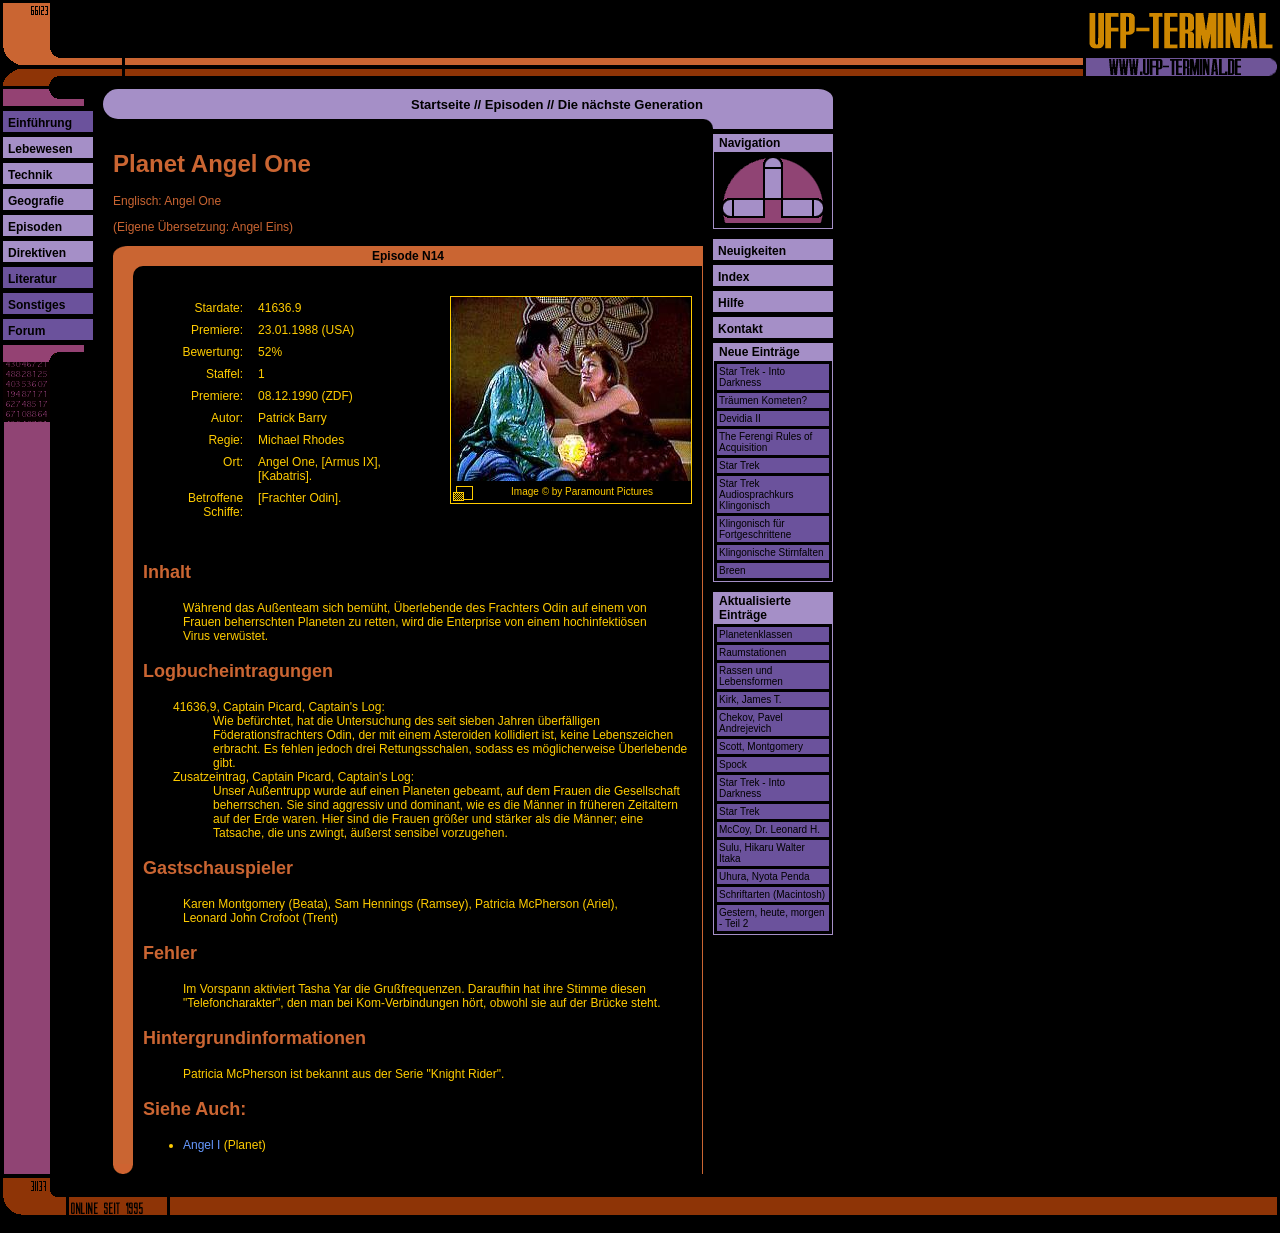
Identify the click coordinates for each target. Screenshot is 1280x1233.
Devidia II (740, 418)
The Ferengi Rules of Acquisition (765, 442)
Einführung (40, 123)
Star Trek (739, 465)
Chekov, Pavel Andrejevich (751, 723)
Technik (30, 175)
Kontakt (740, 329)
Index (733, 277)
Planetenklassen (755, 634)
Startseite (440, 104)
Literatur (32, 279)
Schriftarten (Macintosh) (772, 894)
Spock (733, 764)
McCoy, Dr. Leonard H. (769, 829)
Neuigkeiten (752, 251)
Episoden (35, 227)
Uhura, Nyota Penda (764, 876)
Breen (732, 570)
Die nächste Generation (630, 104)
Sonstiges (36, 305)
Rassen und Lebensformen (751, 676)
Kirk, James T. (750, 699)
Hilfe (731, 303)
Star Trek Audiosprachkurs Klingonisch (756, 494)
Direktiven (37, 253)
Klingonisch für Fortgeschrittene (755, 529)
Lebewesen (40, 149)
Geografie (36, 201)
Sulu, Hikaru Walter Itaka (762, 853)
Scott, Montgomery (761, 746)
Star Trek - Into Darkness (752, 377)
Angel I (201, 1145)
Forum (26, 331)
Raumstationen (752, 652)
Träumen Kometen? (763, 400)
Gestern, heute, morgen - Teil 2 (772, 918)
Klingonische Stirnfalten (771, 552)
